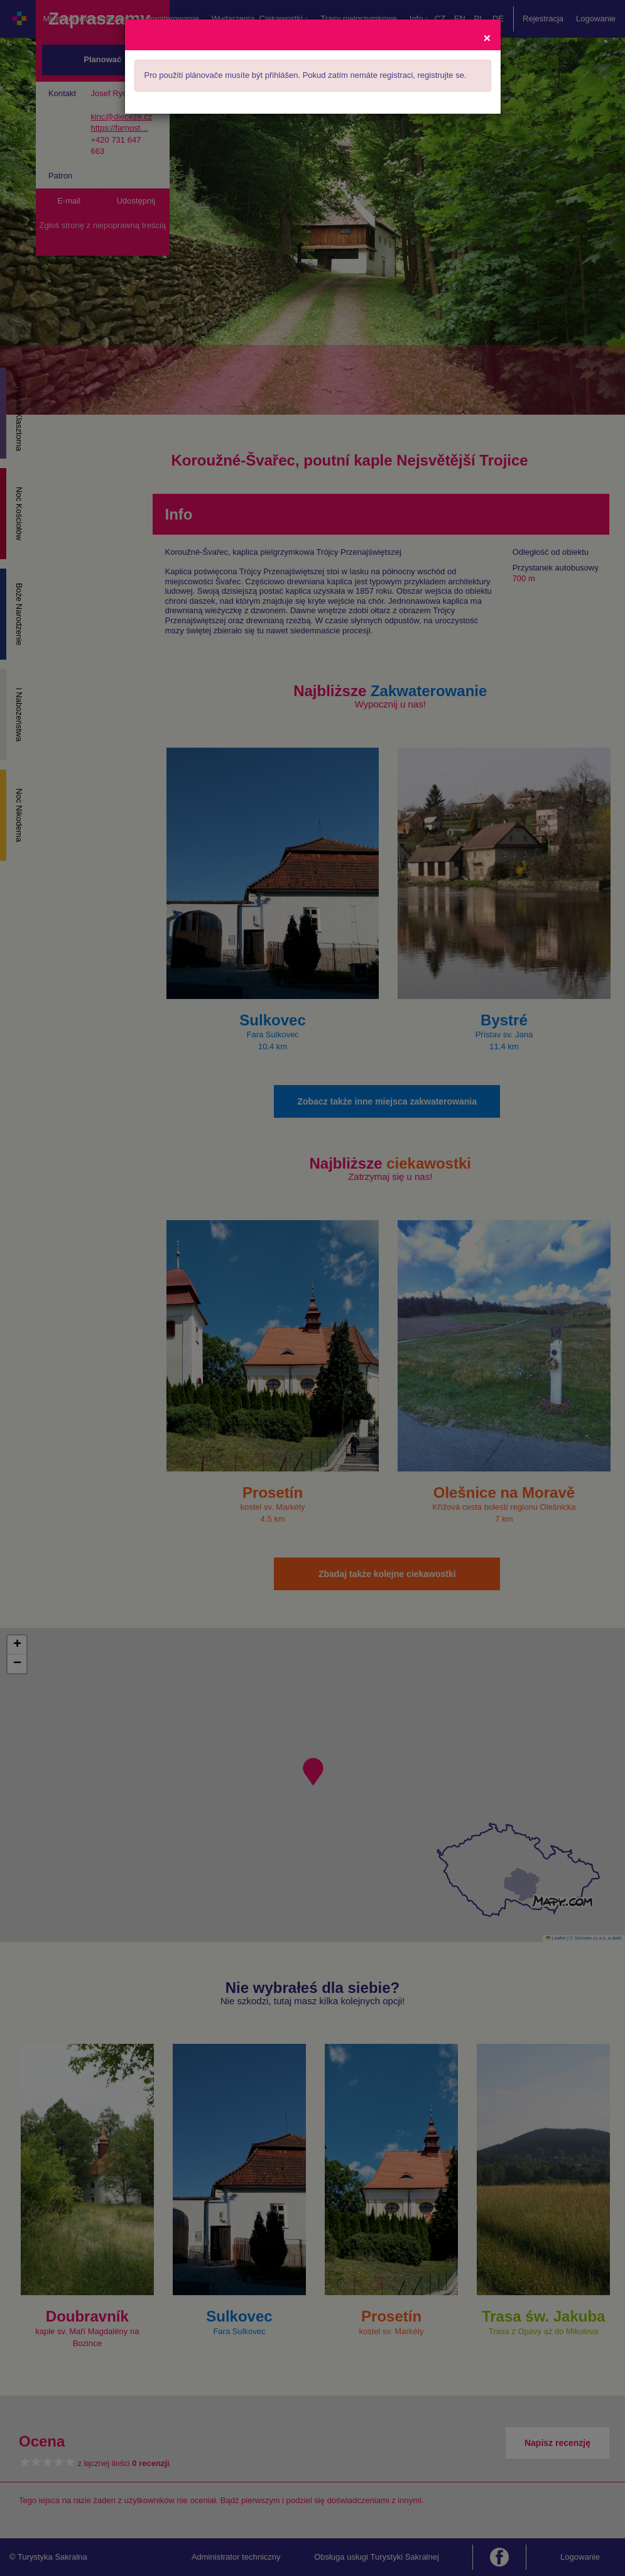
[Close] (487, 37)
